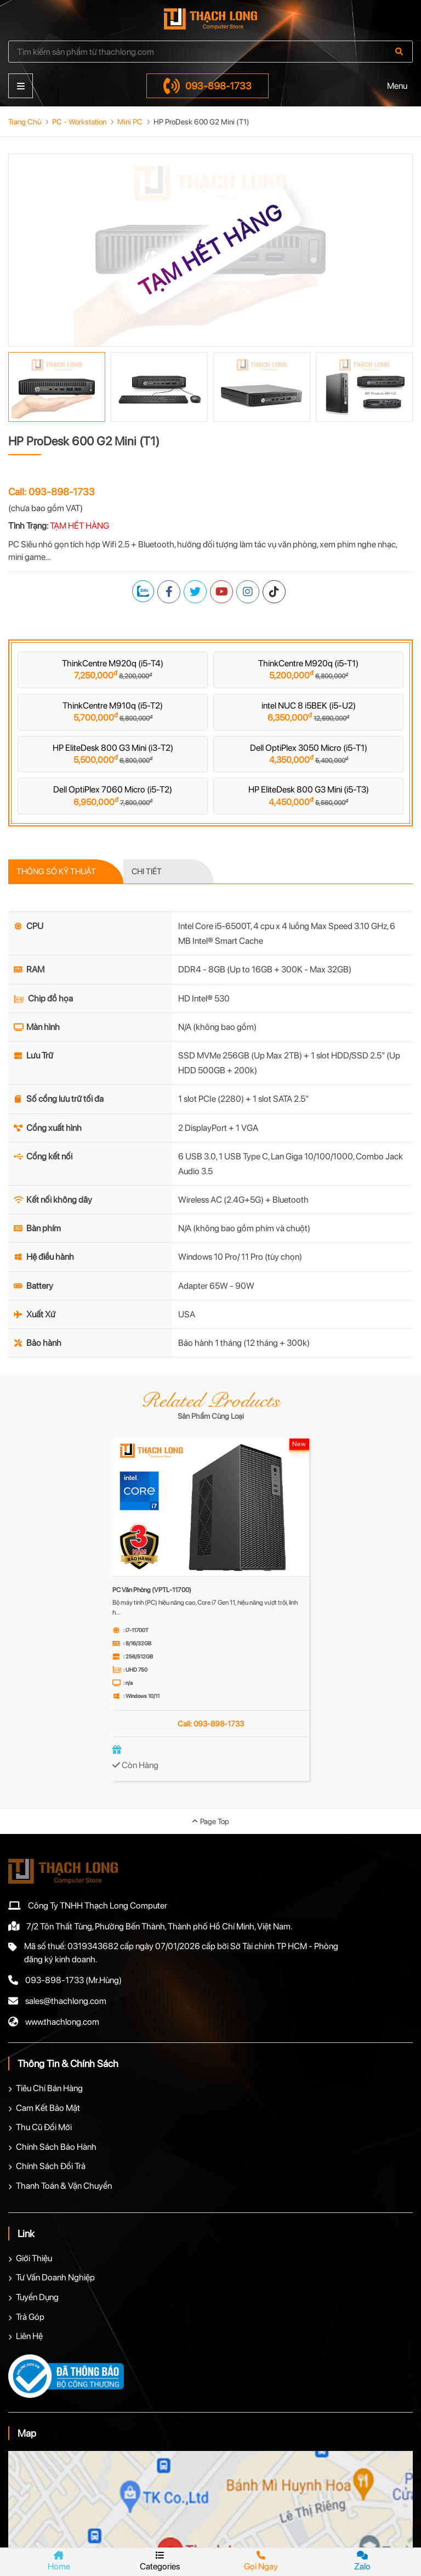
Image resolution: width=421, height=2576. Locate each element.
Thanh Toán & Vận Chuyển (64, 2186)
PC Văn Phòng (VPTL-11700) (151, 1590)
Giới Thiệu (34, 2258)
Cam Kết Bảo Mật (48, 2108)
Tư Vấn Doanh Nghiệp (55, 2277)
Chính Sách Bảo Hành (56, 2147)
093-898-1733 (207, 86)
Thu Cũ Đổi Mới (44, 2127)
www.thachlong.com (62, 2022)
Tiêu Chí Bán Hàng (49, 2088)
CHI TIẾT (147, 871)
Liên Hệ (29, 2336)
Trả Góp (30, 2317)
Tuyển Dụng (37, 2297)
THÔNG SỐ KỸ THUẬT (56, 871)
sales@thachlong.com (65, 2001)
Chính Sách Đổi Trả (51, 2166)
